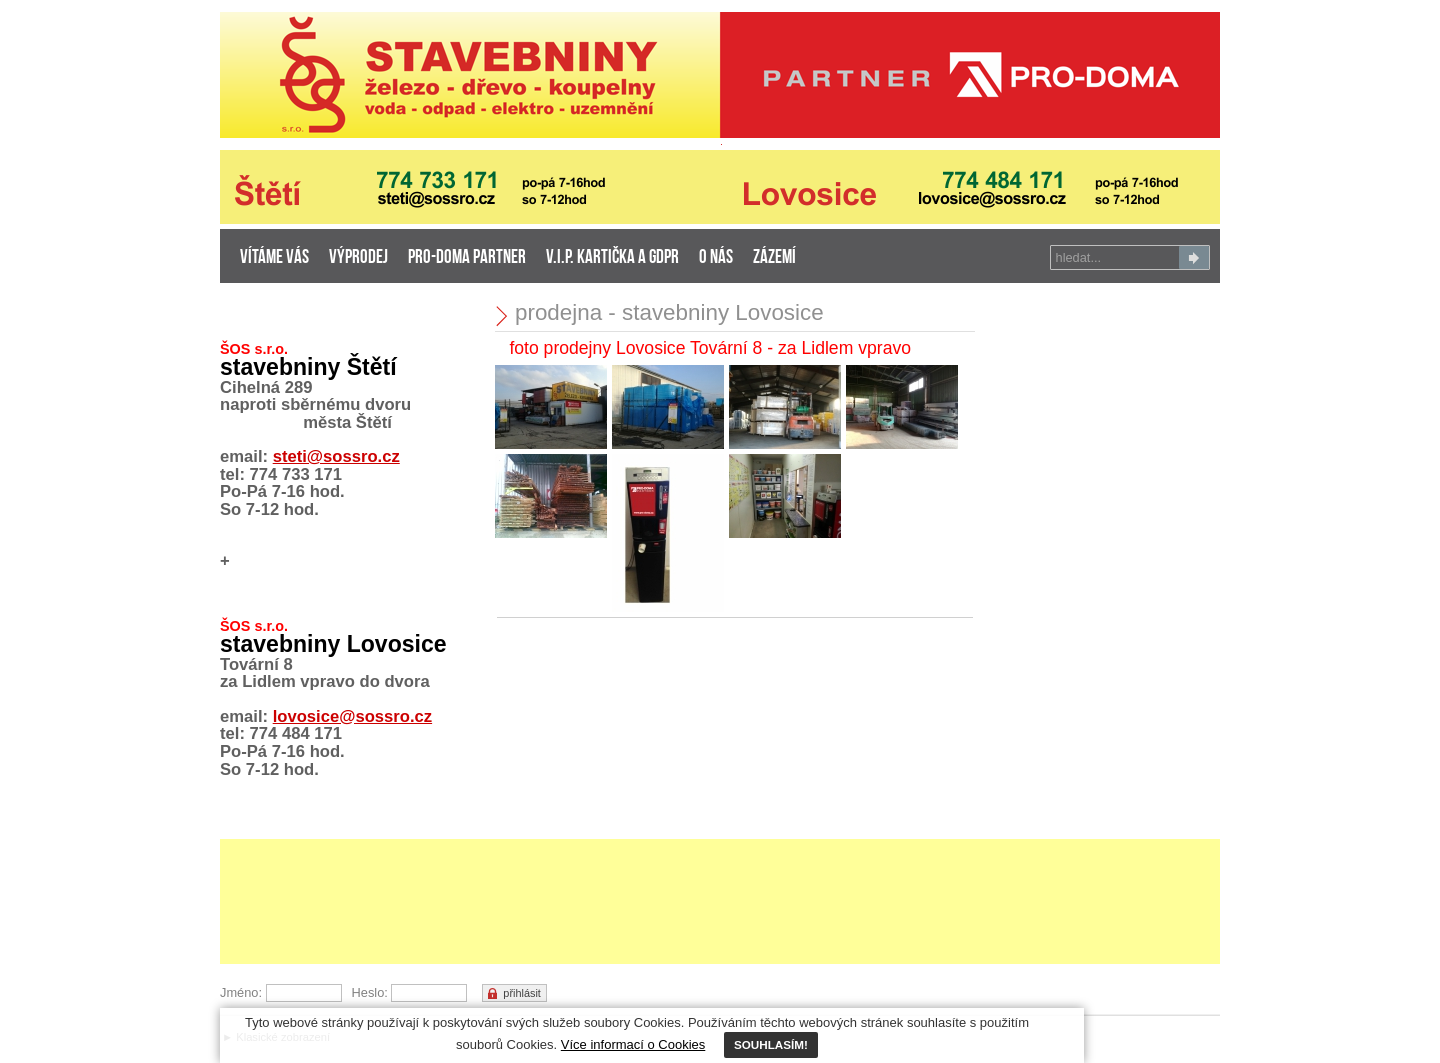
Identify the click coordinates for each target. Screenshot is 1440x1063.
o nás (716, 258)
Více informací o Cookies (633, 1044)
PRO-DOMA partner (467, 258)
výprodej (358, 258)
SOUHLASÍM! (771, 1044)
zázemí (774, 258)
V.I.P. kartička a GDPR (612, 258)
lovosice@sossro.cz (352, 716)
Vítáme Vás (274, 258)
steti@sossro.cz (336, 456)
